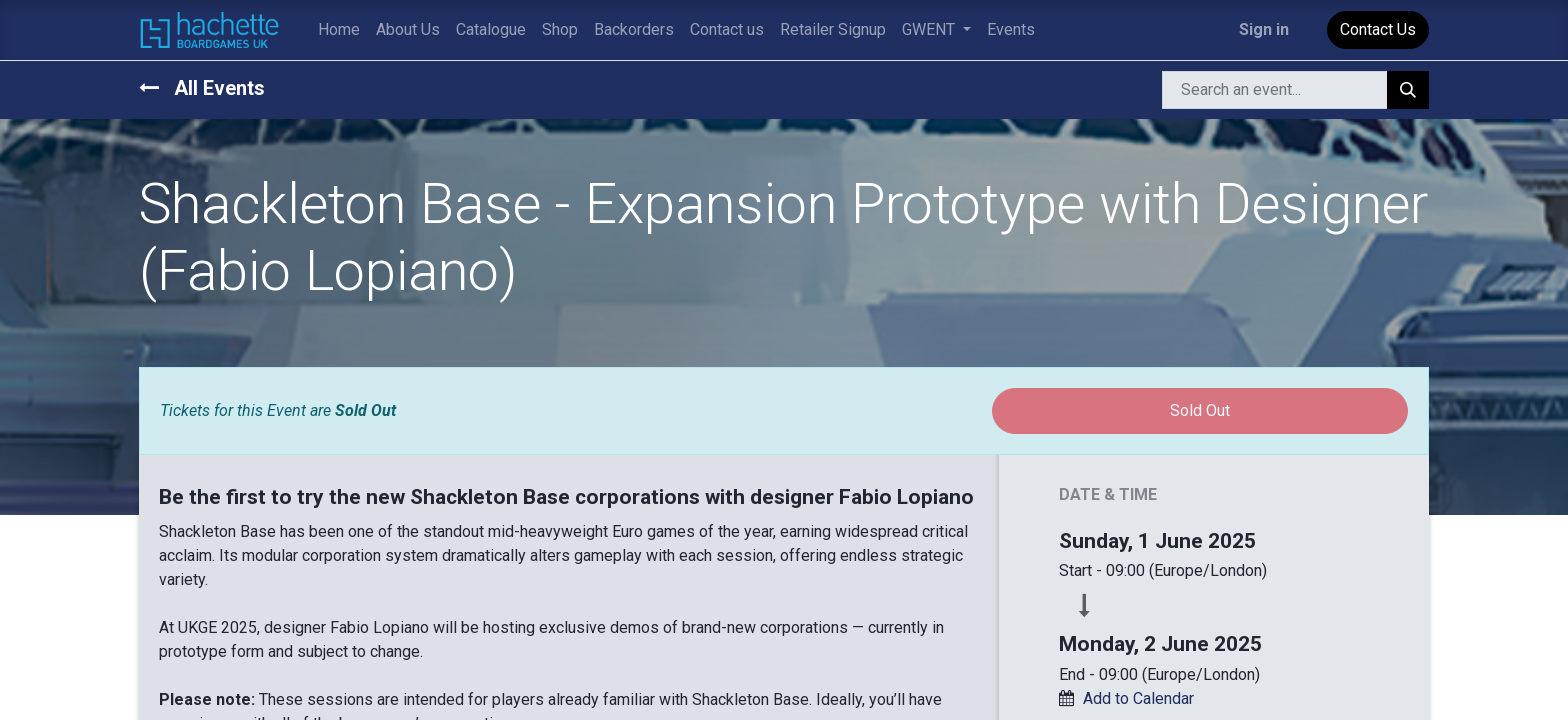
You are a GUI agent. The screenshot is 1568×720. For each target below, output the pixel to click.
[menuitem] (339, 30)
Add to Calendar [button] (1138, 698)
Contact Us (1378, 29)
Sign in (1264, 29)
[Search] (1408, 90)
